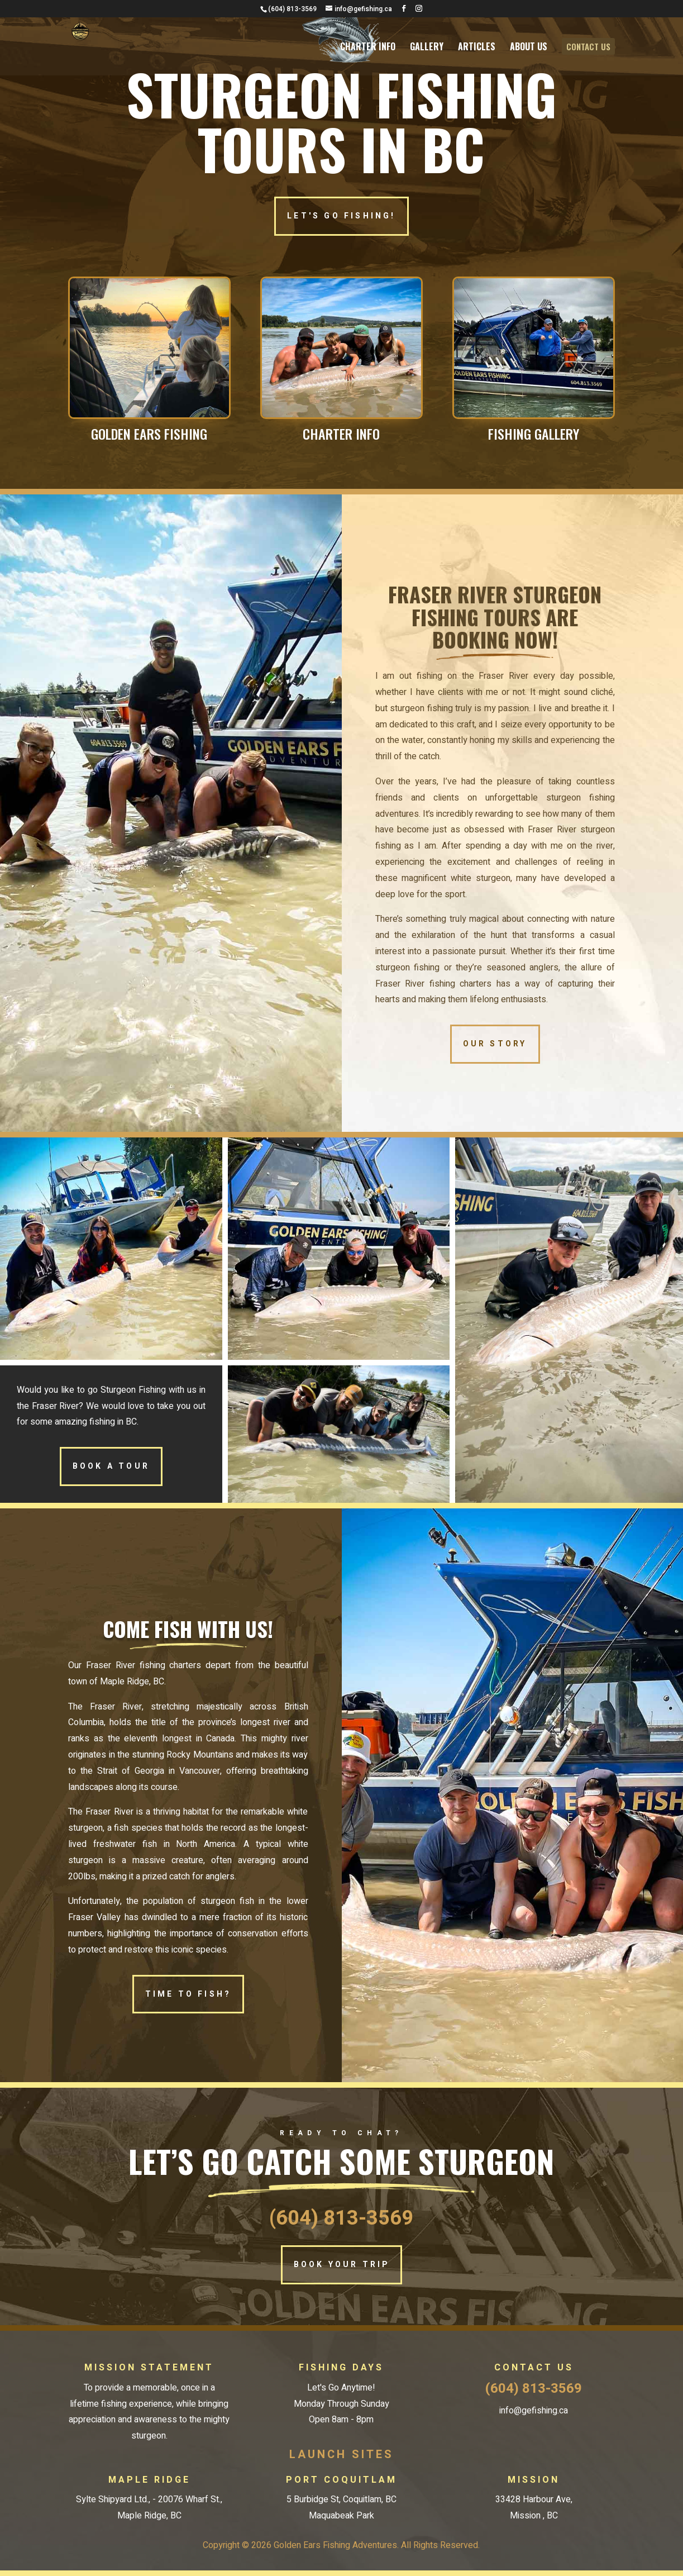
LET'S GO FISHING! (341, 216)
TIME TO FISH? (188, 1994)
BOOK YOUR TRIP (342, 2264)
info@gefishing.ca (533, 2410)
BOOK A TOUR (111, 1466)
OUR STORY (495, 1044)
